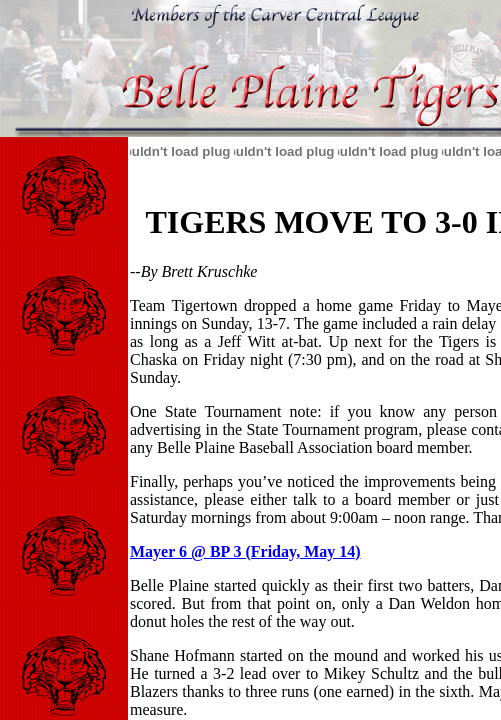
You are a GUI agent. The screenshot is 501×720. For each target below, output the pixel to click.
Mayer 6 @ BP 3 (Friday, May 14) (245, 551)
